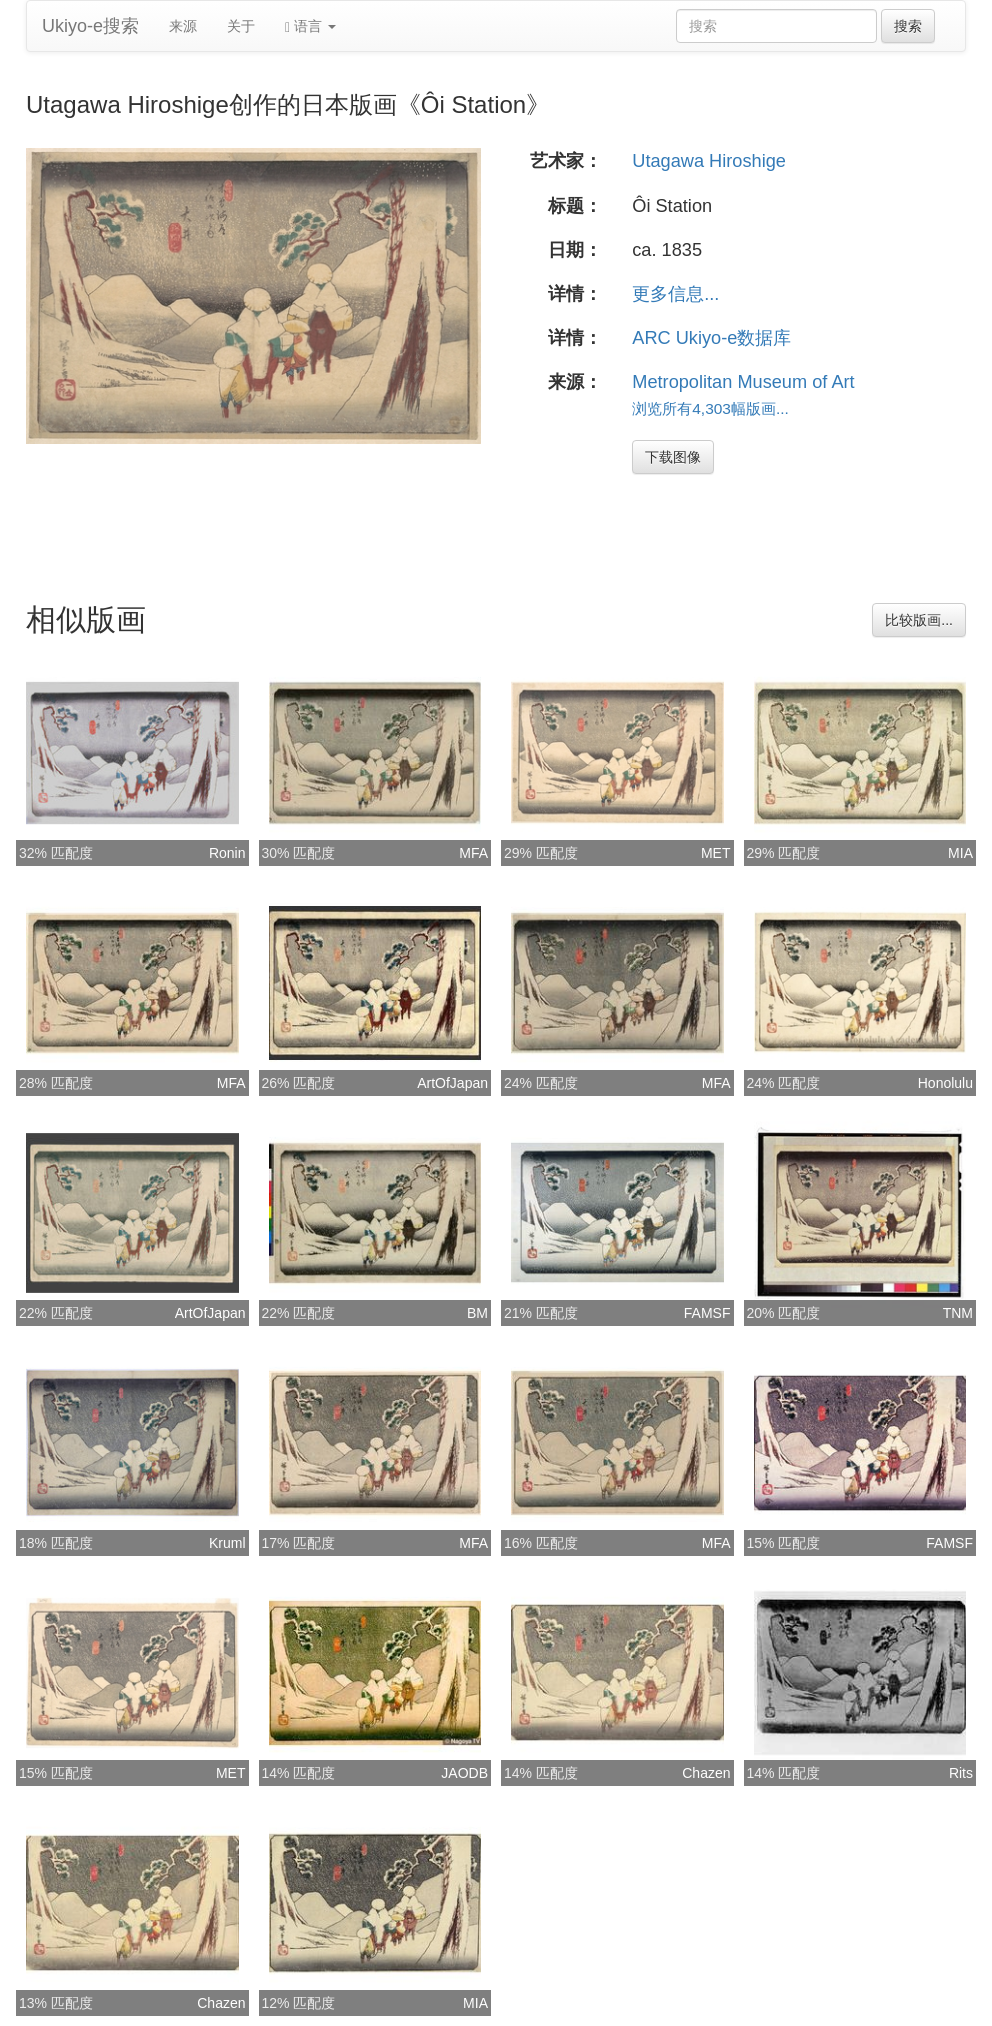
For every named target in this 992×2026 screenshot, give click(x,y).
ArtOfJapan (452, 1083)
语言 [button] (310, 26)
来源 (183, 26)
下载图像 (673, 457)
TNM (958, 1313)
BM (477, 1313)
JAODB (464, 1773)
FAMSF (707, 1313)
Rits (961, 1773)
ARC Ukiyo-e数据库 (711, 338)
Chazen (706, 1773)
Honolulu (945, 1083)
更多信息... (675, 294)
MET (716, 853)
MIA (960, 853)
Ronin (227, 853)
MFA (473, 853)
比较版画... (919, 620)
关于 (241, 26)
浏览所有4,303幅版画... (710, 408)
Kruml (227, 1543)
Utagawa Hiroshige (709, 161)
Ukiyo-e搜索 (90, 26)
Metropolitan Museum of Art (743, 382)
